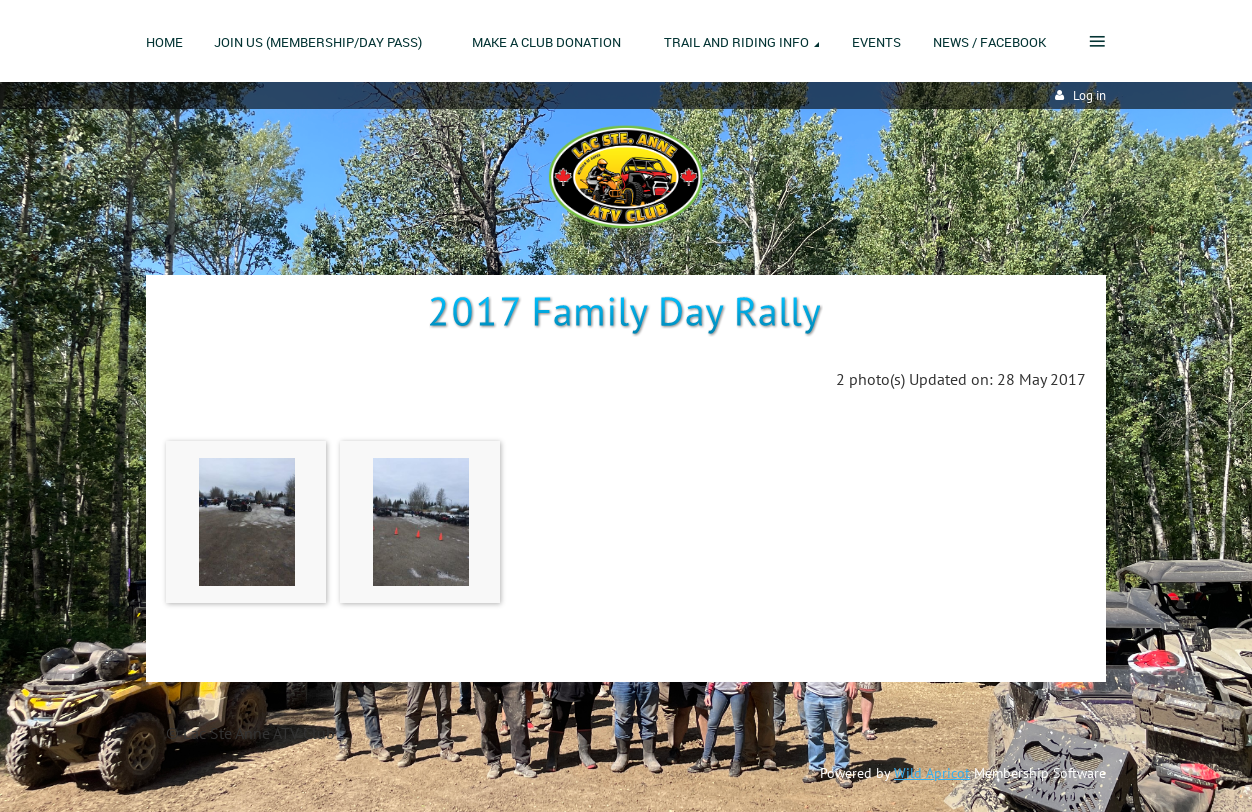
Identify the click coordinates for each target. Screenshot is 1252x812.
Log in (1089, 95)
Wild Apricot (932, 773)
